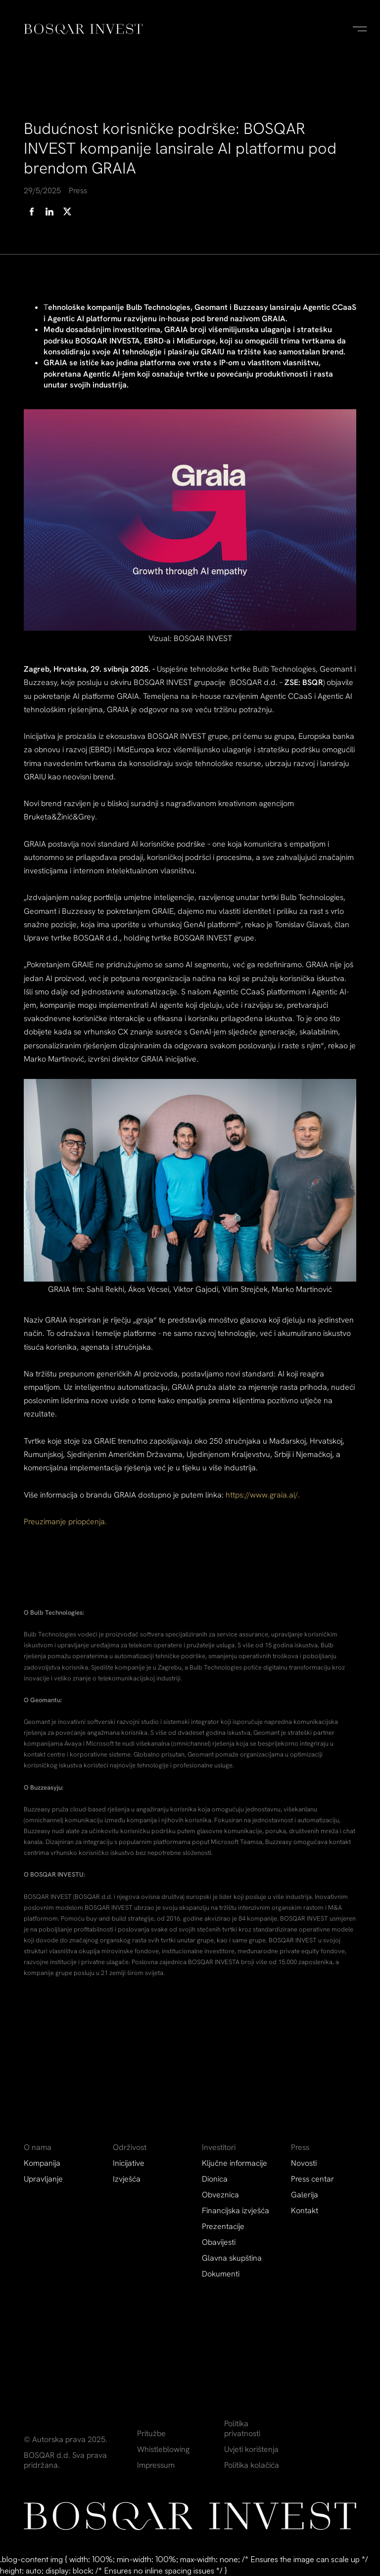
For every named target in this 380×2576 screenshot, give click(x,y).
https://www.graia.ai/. (263, 1495)
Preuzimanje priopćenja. (65, 1521)
